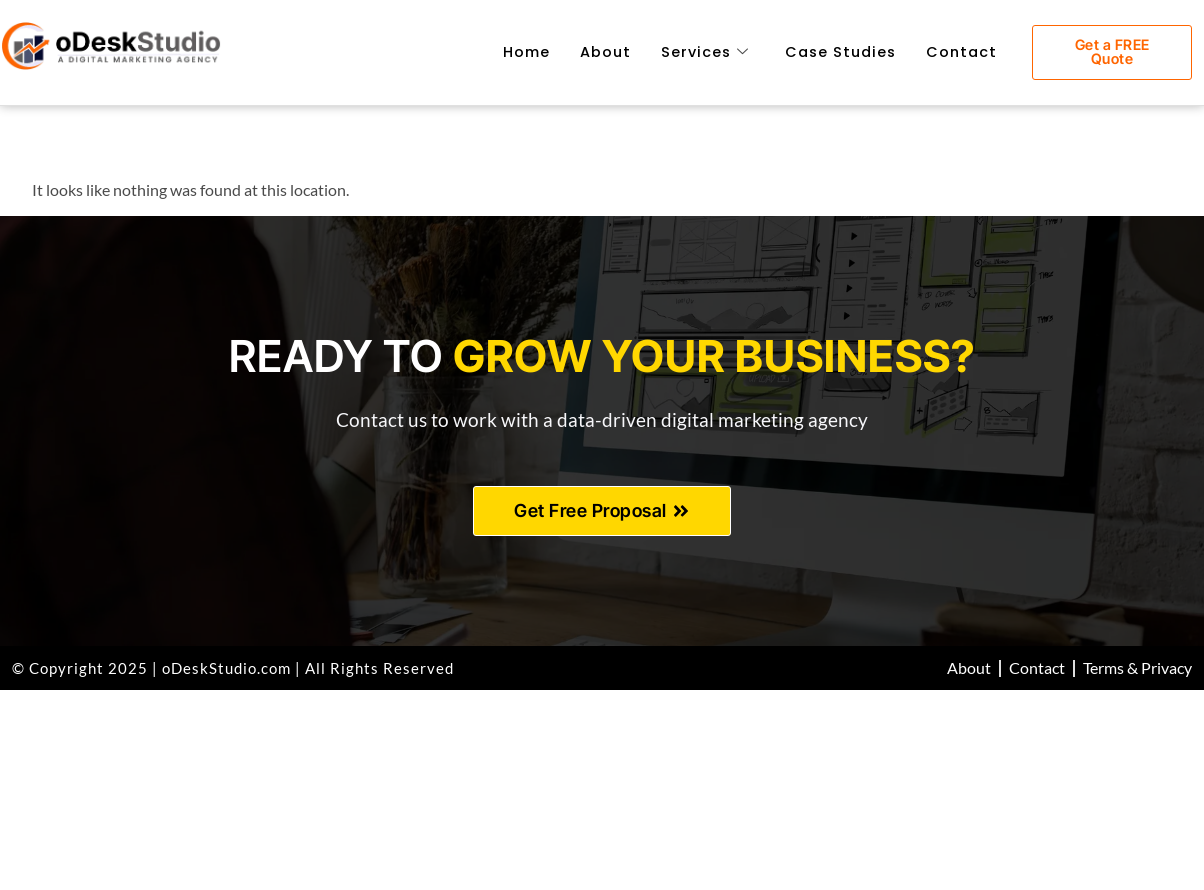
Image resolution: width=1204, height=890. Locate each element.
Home (526, 52)
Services (705, 52)
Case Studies (840, 52)
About (605, 52)
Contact (961, 52)
